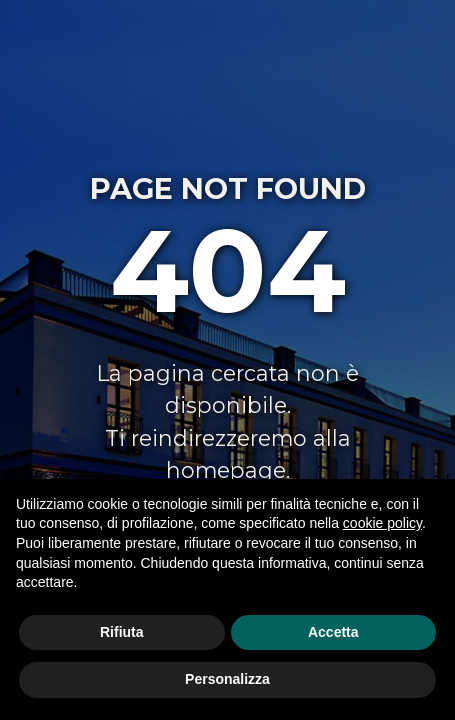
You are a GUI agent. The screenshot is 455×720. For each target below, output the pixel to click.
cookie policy (382, 523)
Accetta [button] (333, 632)
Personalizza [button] (227, 679)
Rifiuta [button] (122, 632)
